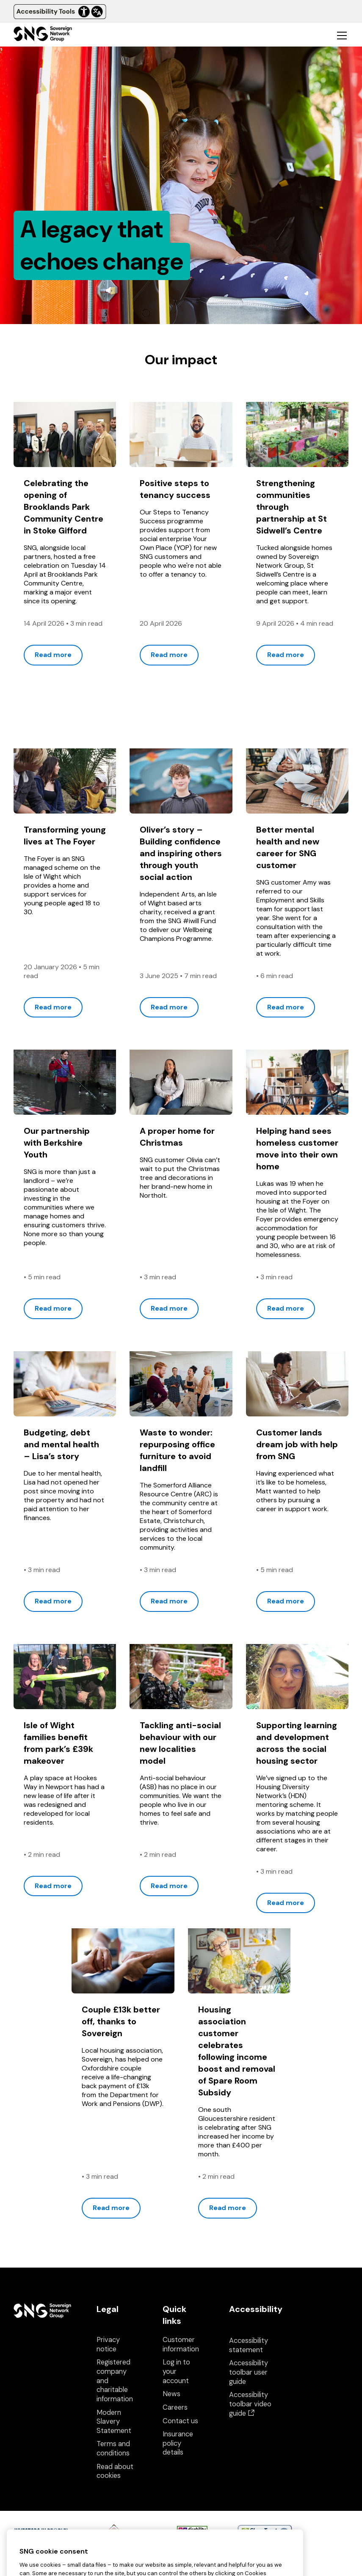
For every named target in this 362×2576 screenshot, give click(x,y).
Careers (175, 2407)
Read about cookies (115, 2471)
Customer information (181, 2344)
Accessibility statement (248, 2345)
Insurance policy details (178, 2443)
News (171, 2393)
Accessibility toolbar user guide (248, 2372)
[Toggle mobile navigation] (341, 35)
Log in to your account (176, 2371)
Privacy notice (108, 2344)
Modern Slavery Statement (114, 2421)
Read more (53, 654)
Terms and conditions (113, 2448)
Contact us (180, 2421)
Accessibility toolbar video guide (250, 2403)
